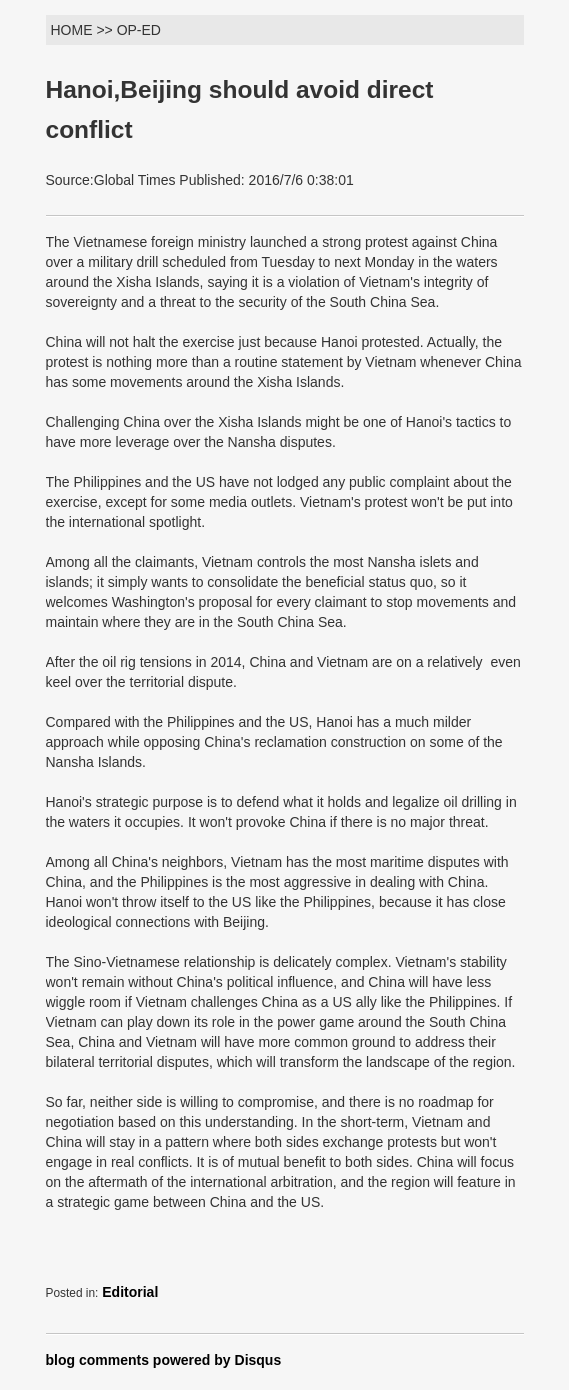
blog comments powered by (164, 1360)
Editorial (130, 1292)
